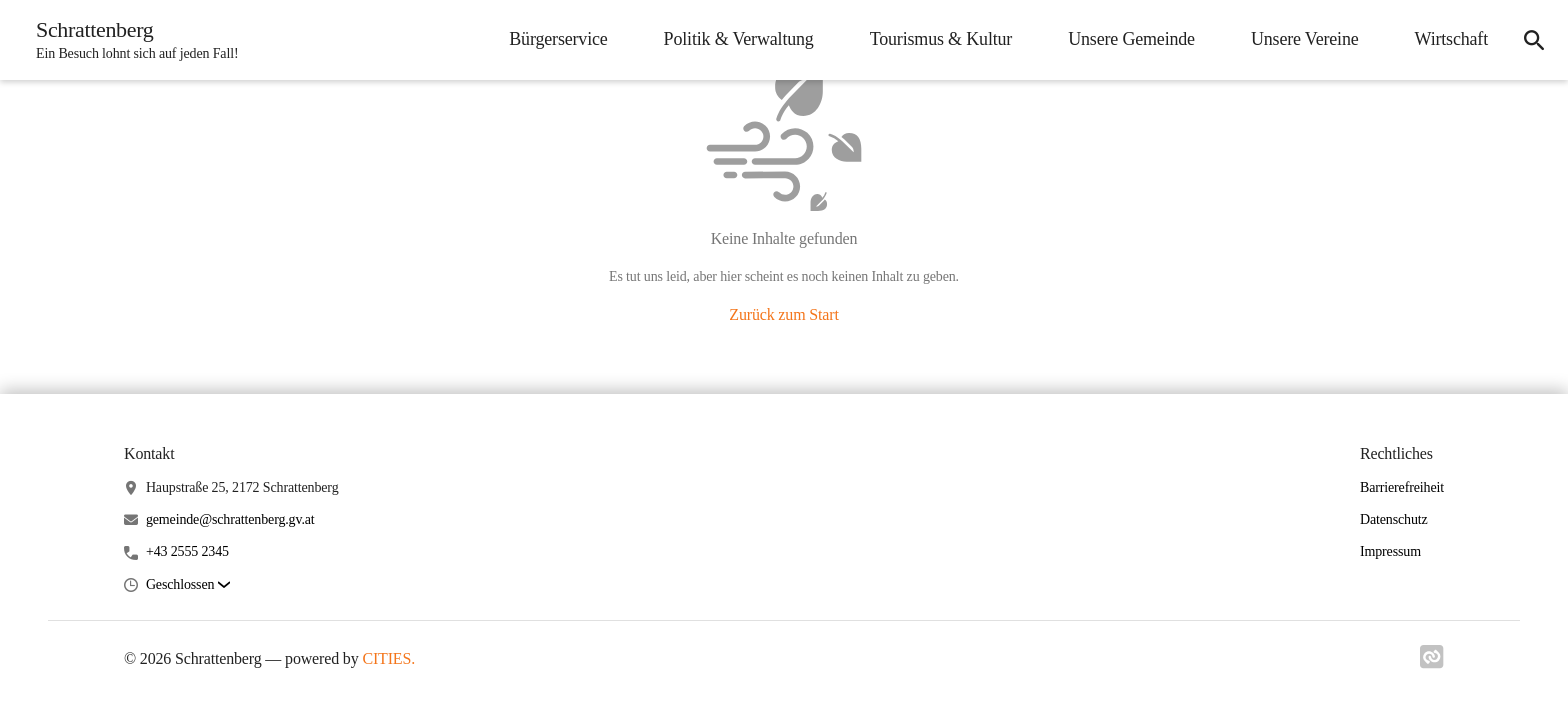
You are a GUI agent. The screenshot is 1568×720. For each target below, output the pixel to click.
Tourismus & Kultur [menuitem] (941, 39)
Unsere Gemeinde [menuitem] (1131, 39)
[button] (188, 585)
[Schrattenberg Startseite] (131, 40)
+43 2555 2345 (187, 551)
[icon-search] (1534, 40)
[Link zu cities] (1432, 663)
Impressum (1390, 551)
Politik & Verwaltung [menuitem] (739, 39)
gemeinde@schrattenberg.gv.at (230, 519)
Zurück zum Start (783, 314)
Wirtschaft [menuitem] (1451, 39)
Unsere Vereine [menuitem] (1305, 39)
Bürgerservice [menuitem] (558, 39)
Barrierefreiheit (1402, 487)
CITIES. (388, 658)
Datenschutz (1394, 519)
